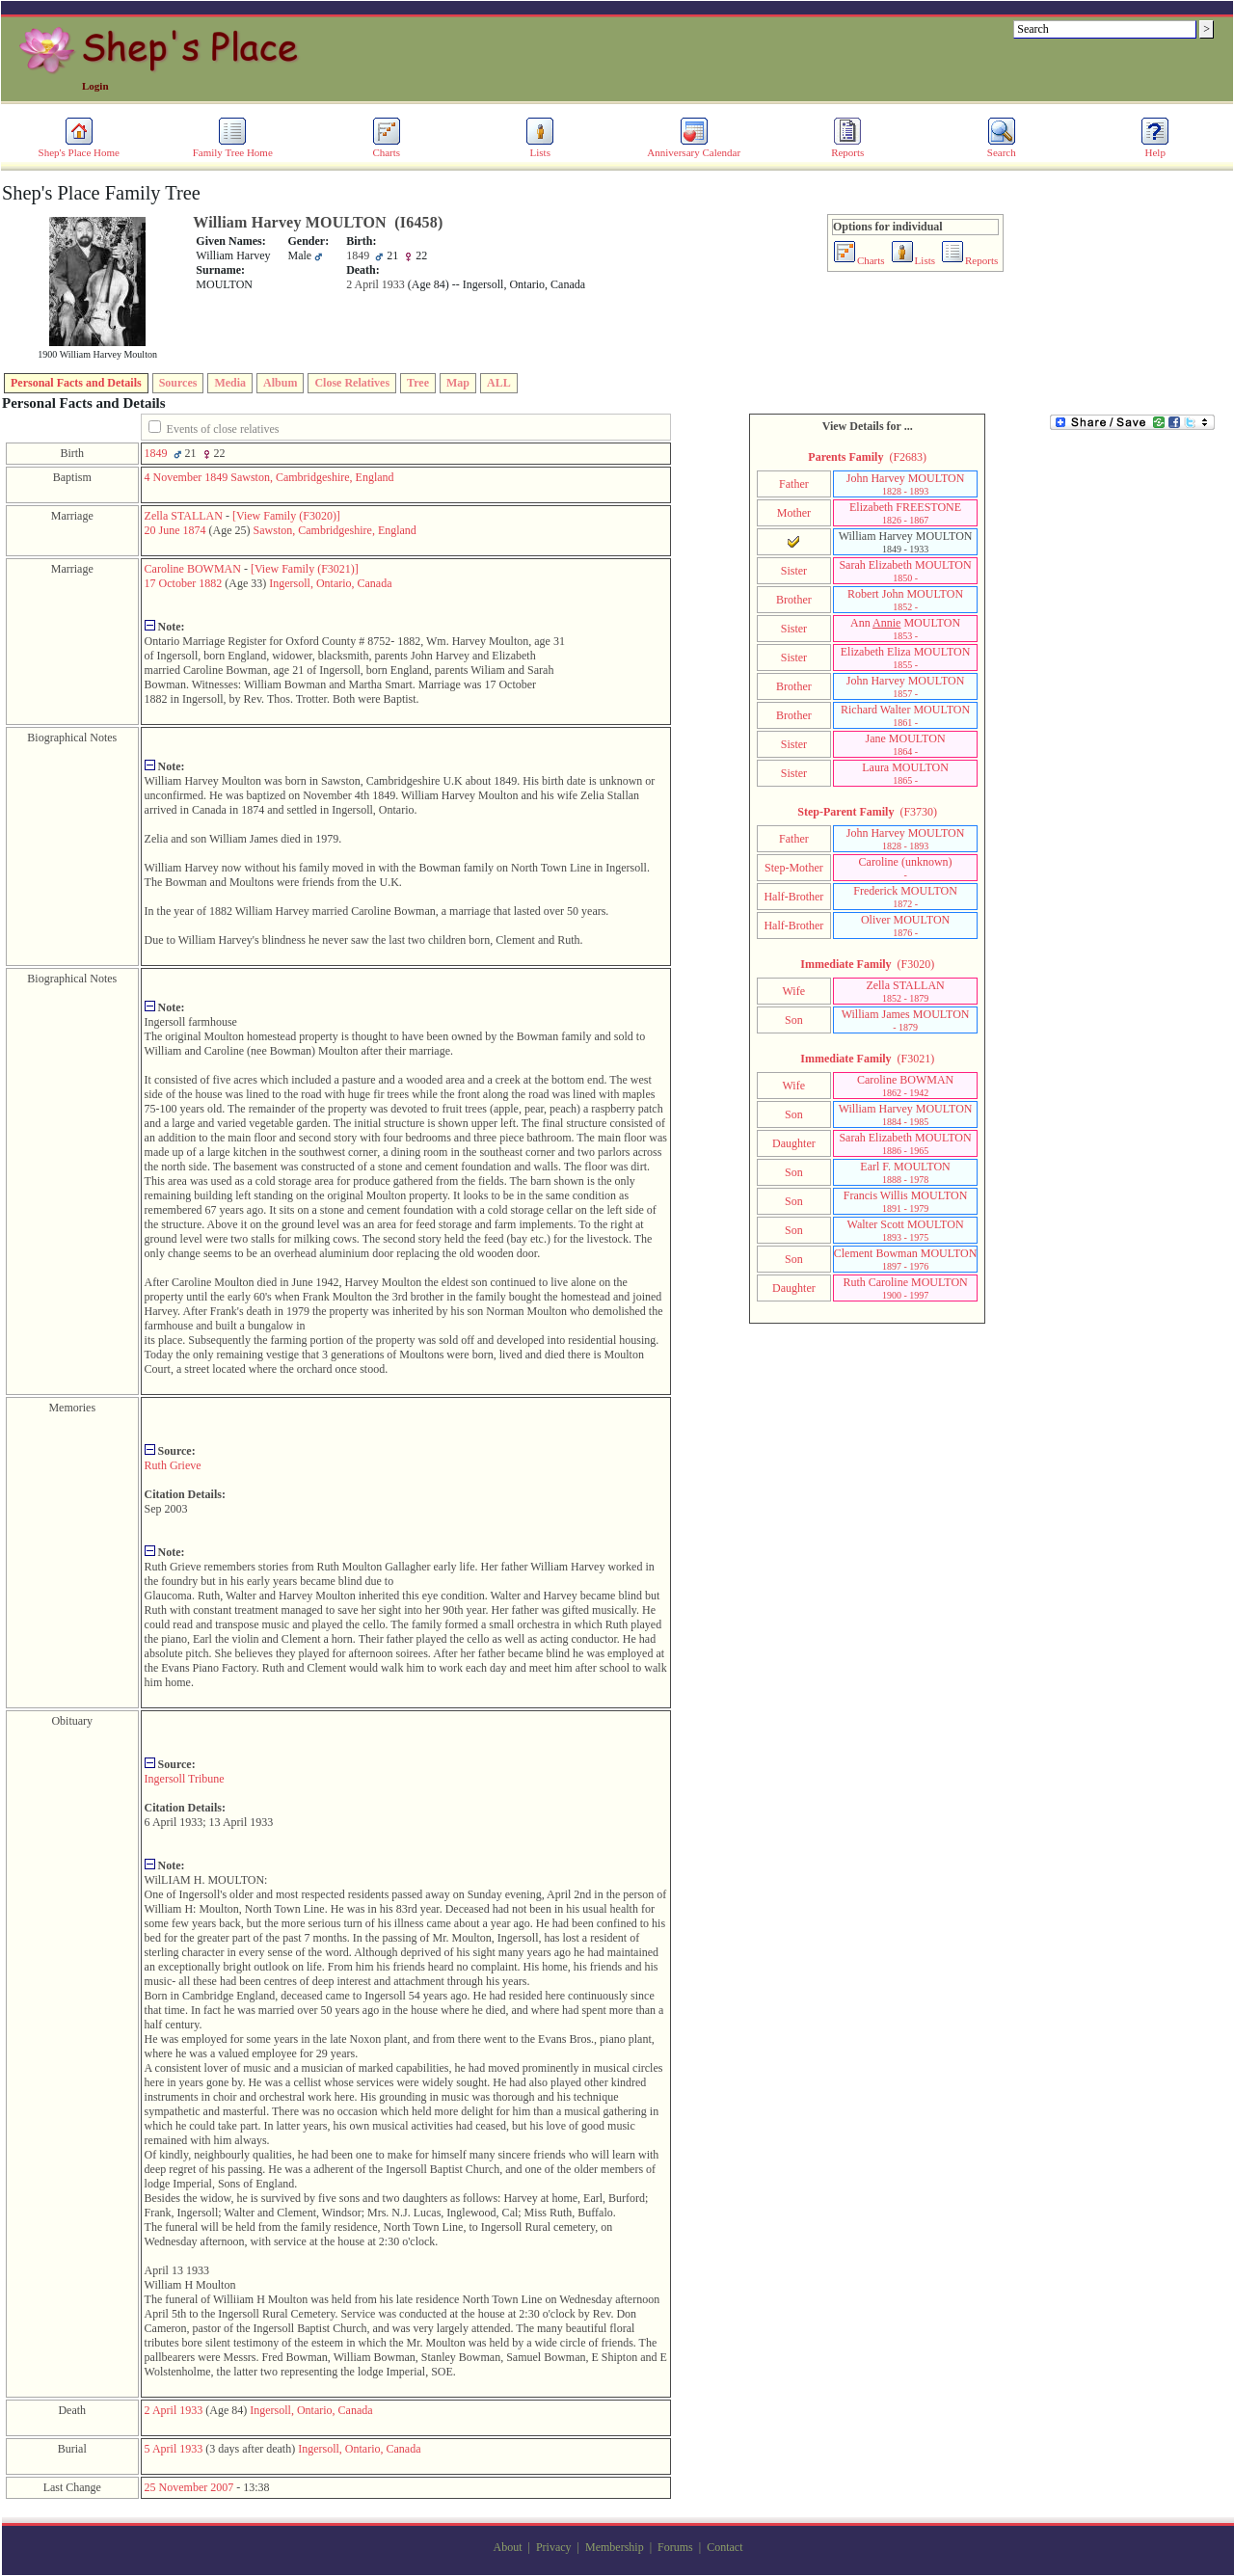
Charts (386, 147)
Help (1155, 147)
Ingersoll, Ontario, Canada (330, 583)
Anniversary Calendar (693, 147)
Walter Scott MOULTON (905, 1230)
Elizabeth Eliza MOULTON (906, 657)
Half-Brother (793, 896)
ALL (499, 382)
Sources (178, 382)
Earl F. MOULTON (905, 1172)
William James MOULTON (906, 1020)
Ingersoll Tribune (185, 1778)
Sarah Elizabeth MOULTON (905, 570)
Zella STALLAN (184, 516)
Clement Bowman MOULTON (906, 1259)
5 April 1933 (174, 2448)
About (508, 2547)
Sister (794, 570)
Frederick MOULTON (905, 896)
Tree (418, 382)
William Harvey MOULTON (906, 1114)
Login (95, 86)
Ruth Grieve (173, 1465)
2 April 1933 (174, 2410)
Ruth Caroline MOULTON (905, 1288)
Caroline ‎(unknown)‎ (905, 867)
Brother (794, 599)
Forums (675, 2547)
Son (794, 1020)
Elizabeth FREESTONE (905, 512)
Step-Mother (794, 867)
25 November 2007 (189, 2487)
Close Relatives (351, 382)
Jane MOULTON (906, 744)
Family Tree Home (233, 147)
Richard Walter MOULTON (905, 715)
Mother (794, 513)
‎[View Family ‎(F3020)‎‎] (286, 516)
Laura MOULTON (905, 773)
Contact (724, 2547)
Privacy (554, 2547)
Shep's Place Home (79, 147)
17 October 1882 (184, 583)
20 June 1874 (175, 530)
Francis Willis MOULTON (906, 1201)
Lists (539, 147)
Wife (794, 991)
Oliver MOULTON (905, 925)
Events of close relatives (223, 429)
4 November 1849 (186, 477)
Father (794, 484)
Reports (847, 147)
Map (457, 382)
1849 (156, 453)
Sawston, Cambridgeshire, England (311, 477)
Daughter (793, 1143)
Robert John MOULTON (905, 599)
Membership (614, 2547)
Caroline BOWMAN (193, 569)
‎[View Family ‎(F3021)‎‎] (305, 569)
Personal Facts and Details (76, 382)
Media (230, 382)
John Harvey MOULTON (905, 483)
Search (1001, 147)
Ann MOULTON (905, 628)
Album (280, 382)
